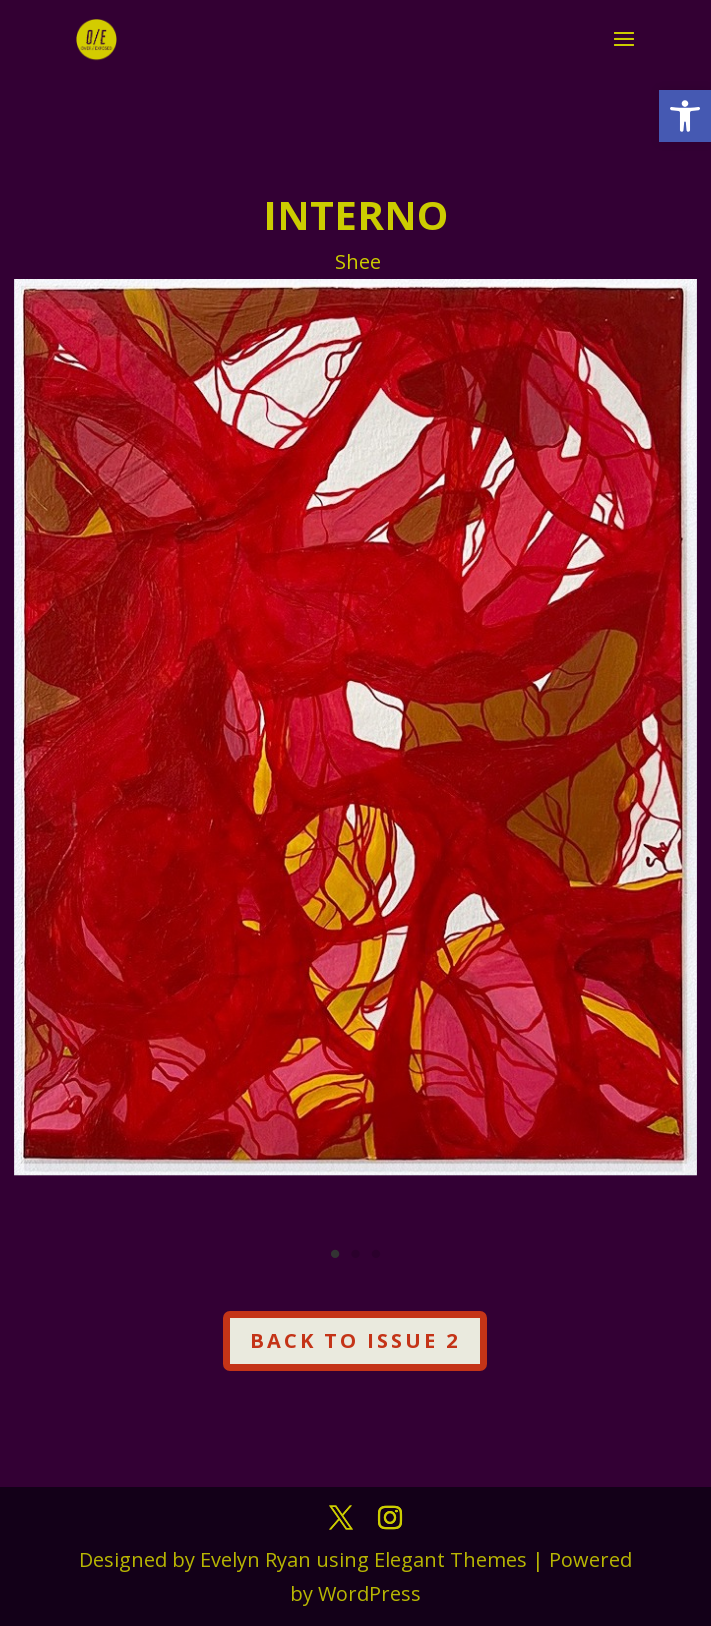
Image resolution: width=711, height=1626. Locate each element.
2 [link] (355, 1254)
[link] (685, 116)
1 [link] (335, 1254)
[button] (624, 52)
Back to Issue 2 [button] (355, 1340)
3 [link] (376, 1254)
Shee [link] (358, 261)
